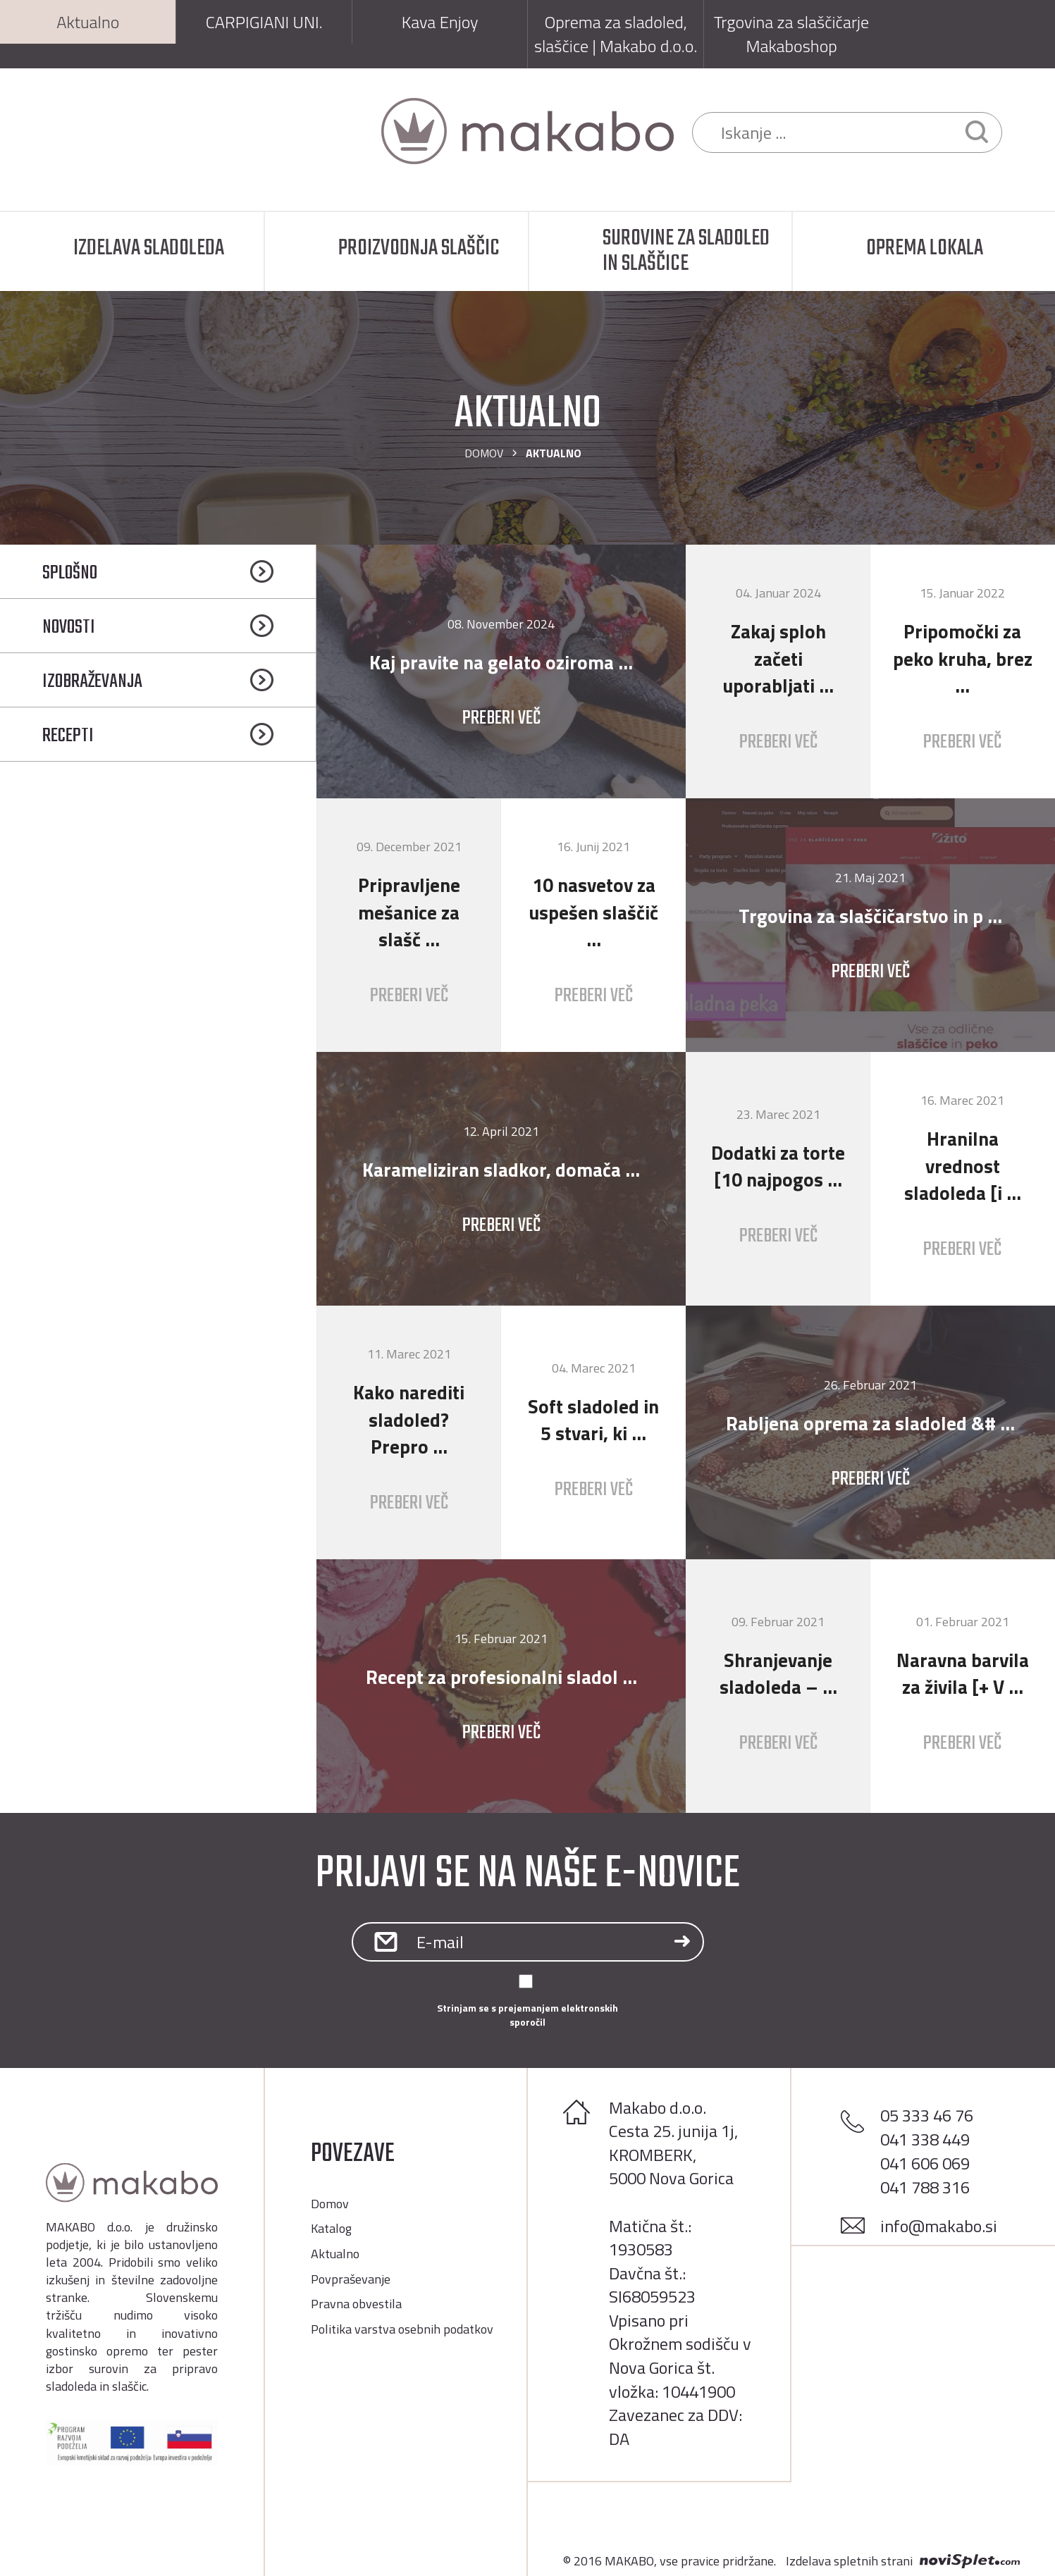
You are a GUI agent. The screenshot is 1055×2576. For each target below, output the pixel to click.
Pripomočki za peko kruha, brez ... (962, 658)
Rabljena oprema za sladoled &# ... (870, 1422)
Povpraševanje (350, 2279)
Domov (483, 453)
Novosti (68, 627)
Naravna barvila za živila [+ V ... (962, 1673)
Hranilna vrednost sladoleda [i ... (962, 1165)
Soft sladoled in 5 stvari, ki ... (593, 1420)
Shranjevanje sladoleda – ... (778, 1673)
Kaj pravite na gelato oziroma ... (501, 662)
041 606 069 (925, 2163)
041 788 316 (925, 2187)
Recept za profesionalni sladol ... (501, 1676)
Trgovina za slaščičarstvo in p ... (870, 915)
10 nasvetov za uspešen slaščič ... (593, 911)
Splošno (69, 573)
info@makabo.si (938, 2225)
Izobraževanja (92, 682)
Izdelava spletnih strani (849, 2561)
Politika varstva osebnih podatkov (402, 2329)
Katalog (331, 2228)
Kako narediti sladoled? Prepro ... (408, 1419)
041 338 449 (925, 2139)
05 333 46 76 (926, 2115)
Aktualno (335, 2253)
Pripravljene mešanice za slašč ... (409, 911)
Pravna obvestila (356, 2303)
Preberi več (501, 718)
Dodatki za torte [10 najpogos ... (778, 1166)
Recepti (68, 736)
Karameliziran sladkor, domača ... (501, 1169)
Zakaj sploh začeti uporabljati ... (778, 658)
